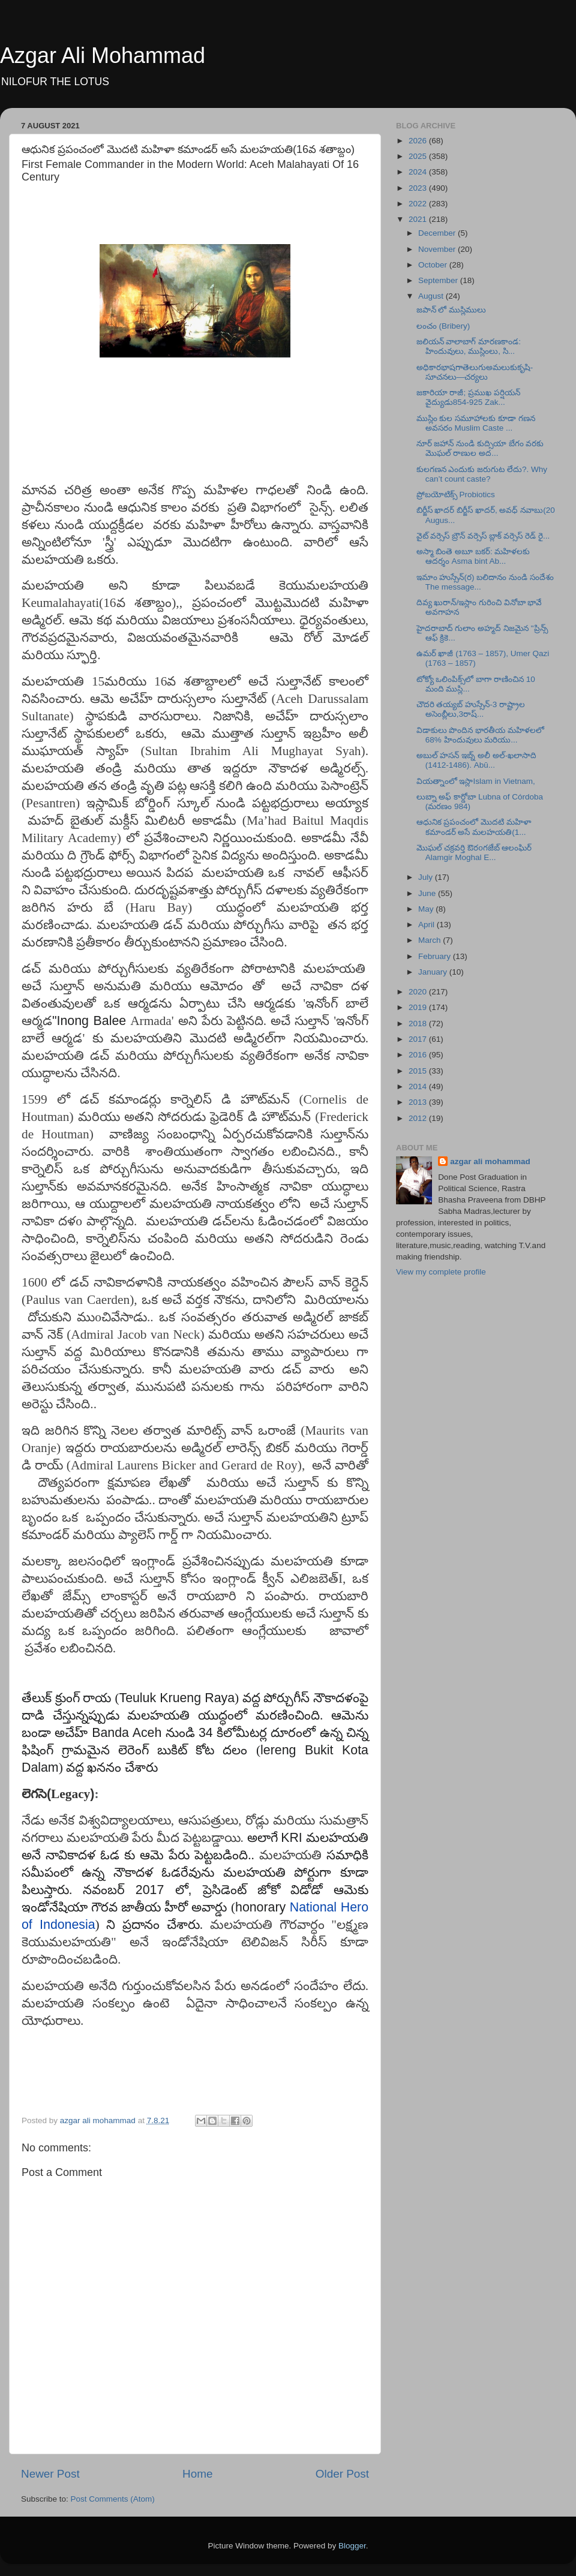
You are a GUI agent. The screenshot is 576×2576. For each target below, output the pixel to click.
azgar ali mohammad (490, 1161)
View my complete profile (441, 1271)
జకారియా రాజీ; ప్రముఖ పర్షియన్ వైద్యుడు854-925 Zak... (468, 397)
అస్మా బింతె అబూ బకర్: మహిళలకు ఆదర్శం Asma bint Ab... (473, 556)
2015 (419, 1070)
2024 (419, 171)
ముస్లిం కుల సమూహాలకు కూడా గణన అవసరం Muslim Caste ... (475, 423)
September (439, 280)
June (428, 893)
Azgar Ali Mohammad (102, 55)
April (427, 924)
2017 (419, 1039)
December (438, 233)
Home (197, 2473)
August (432, 295)
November (438, 249)
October (433, 264)
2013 (419, 1102)
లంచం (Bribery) (443, 325)
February (435, 956)
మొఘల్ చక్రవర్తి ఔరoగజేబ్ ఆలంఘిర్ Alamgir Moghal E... (474, 852)
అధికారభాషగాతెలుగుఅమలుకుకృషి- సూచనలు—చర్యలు (474, 372)
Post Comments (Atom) (113, 2498)
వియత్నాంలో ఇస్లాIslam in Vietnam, (475, 781)
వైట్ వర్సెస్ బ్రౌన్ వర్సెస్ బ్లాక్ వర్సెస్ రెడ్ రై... (483, 535)
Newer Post (50, 2473)
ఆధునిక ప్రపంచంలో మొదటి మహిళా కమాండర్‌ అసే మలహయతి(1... (473, 826)
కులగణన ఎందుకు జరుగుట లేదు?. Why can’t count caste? (481, 474)
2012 (419, 1118)
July (426, 877)
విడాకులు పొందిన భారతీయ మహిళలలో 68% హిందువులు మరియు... (480, 735)
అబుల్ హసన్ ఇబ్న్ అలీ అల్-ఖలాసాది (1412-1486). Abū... (476, 760)
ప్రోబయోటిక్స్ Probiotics (455, 494)
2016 (419, 1054)
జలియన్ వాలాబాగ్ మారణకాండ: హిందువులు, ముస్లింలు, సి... (468, 346)
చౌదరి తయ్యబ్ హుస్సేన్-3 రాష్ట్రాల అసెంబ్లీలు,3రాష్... (470, 709)
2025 (419, 156)
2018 (419, 1023)
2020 (419, 991)
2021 (419, 219)
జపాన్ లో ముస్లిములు (451, 309)
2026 (419, 140)
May (427, 908)
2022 (419, 203)
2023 (419, 188)
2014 (419, 1086)
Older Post (342, 2473)
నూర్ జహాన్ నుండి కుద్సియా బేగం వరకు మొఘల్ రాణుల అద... (480, 448)
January (433, 971)
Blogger (352, 2545)
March (430, 940)
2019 (419, 1007)
